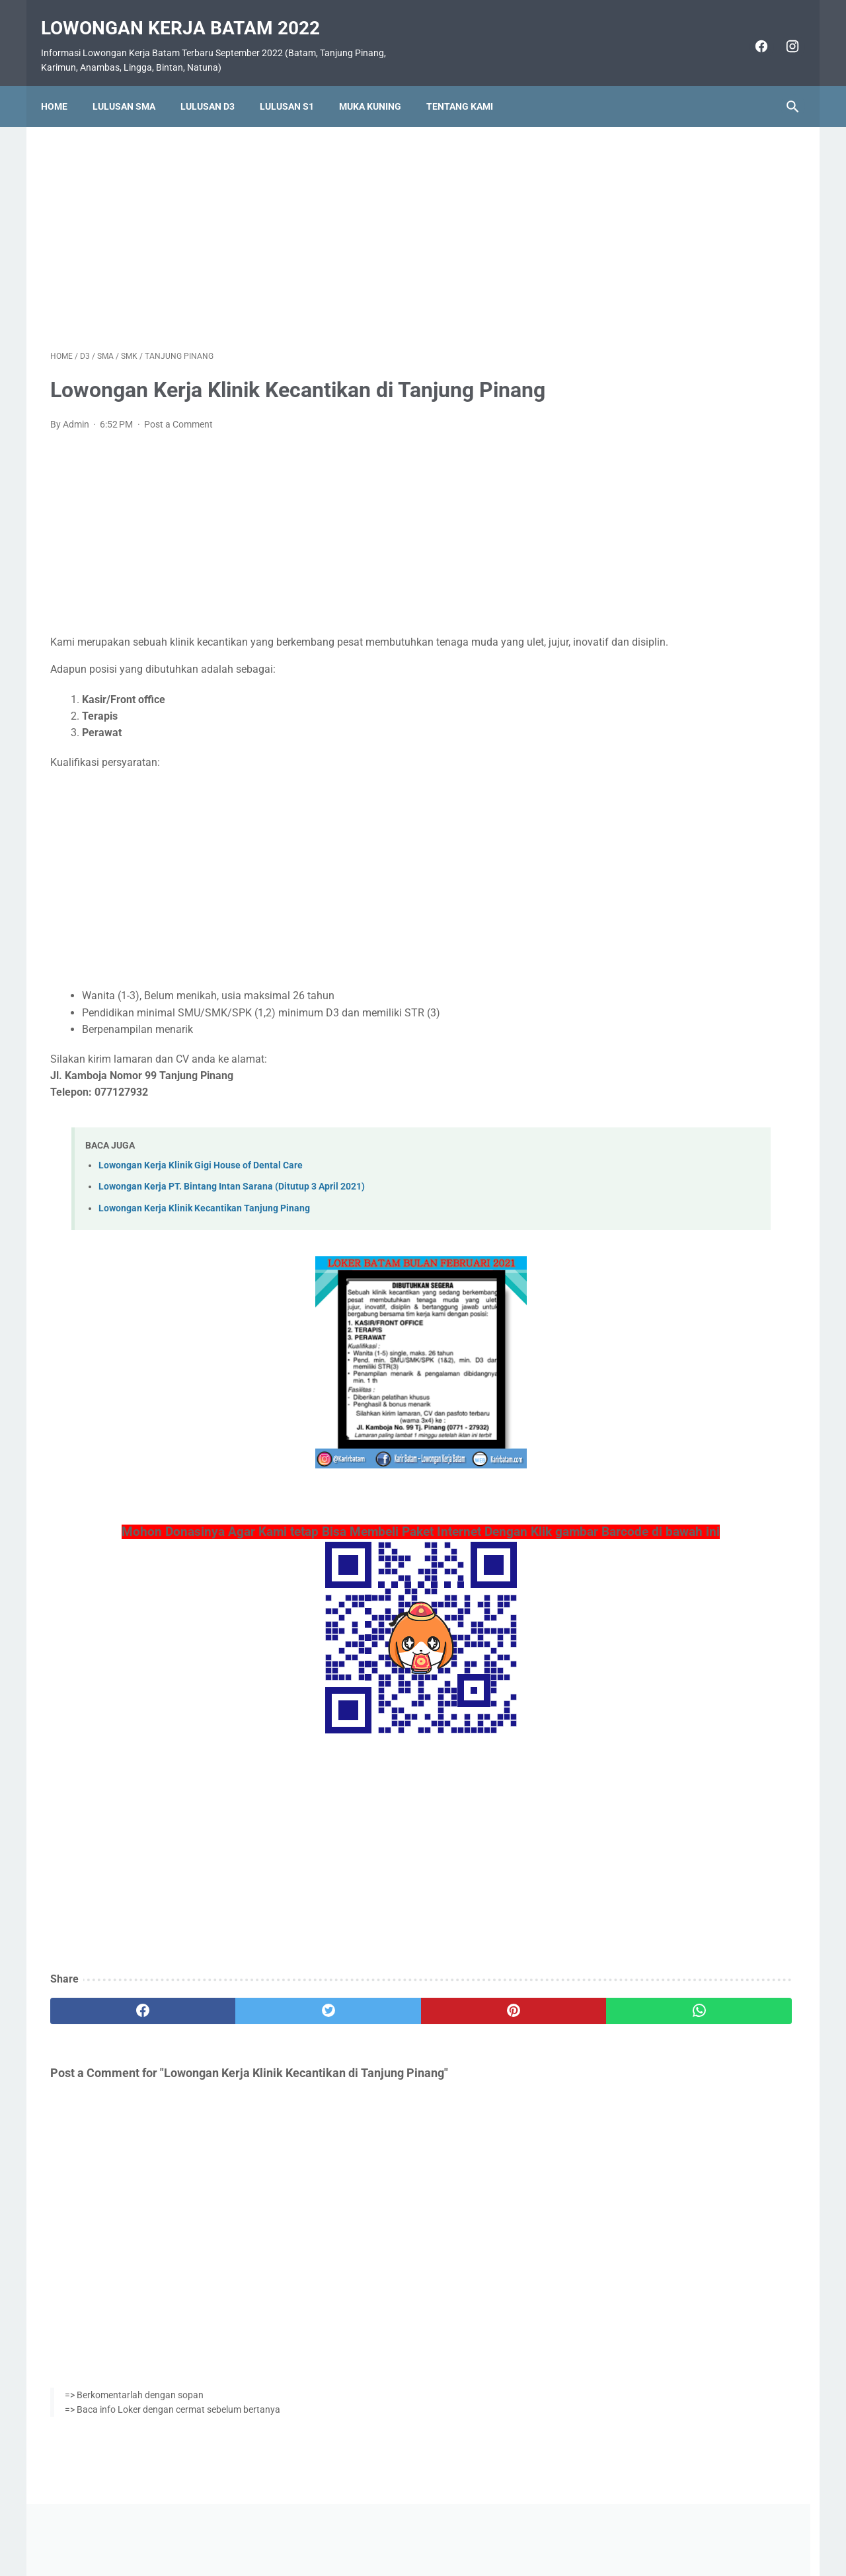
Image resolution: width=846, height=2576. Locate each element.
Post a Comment (178, 411)
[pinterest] (362, 2034)
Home (63, 84)
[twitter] (237, 2034)
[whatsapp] (487, 2034)
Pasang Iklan (416, 2527)
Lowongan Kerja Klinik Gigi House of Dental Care (200, 1169)
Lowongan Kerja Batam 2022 (189, 13)
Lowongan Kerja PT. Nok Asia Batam (694, 1009)
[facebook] (750, 31)
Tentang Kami (469, 84)
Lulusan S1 (296, 84)
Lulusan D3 (217, 84)
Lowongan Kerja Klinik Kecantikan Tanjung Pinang (204, 1211)
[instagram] (781, 31)
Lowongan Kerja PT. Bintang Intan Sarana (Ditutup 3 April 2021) (231, 1190)
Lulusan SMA (133, 84)
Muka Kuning (379, 84)
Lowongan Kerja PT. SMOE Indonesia (695, 930)
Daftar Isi (475, 2527)
